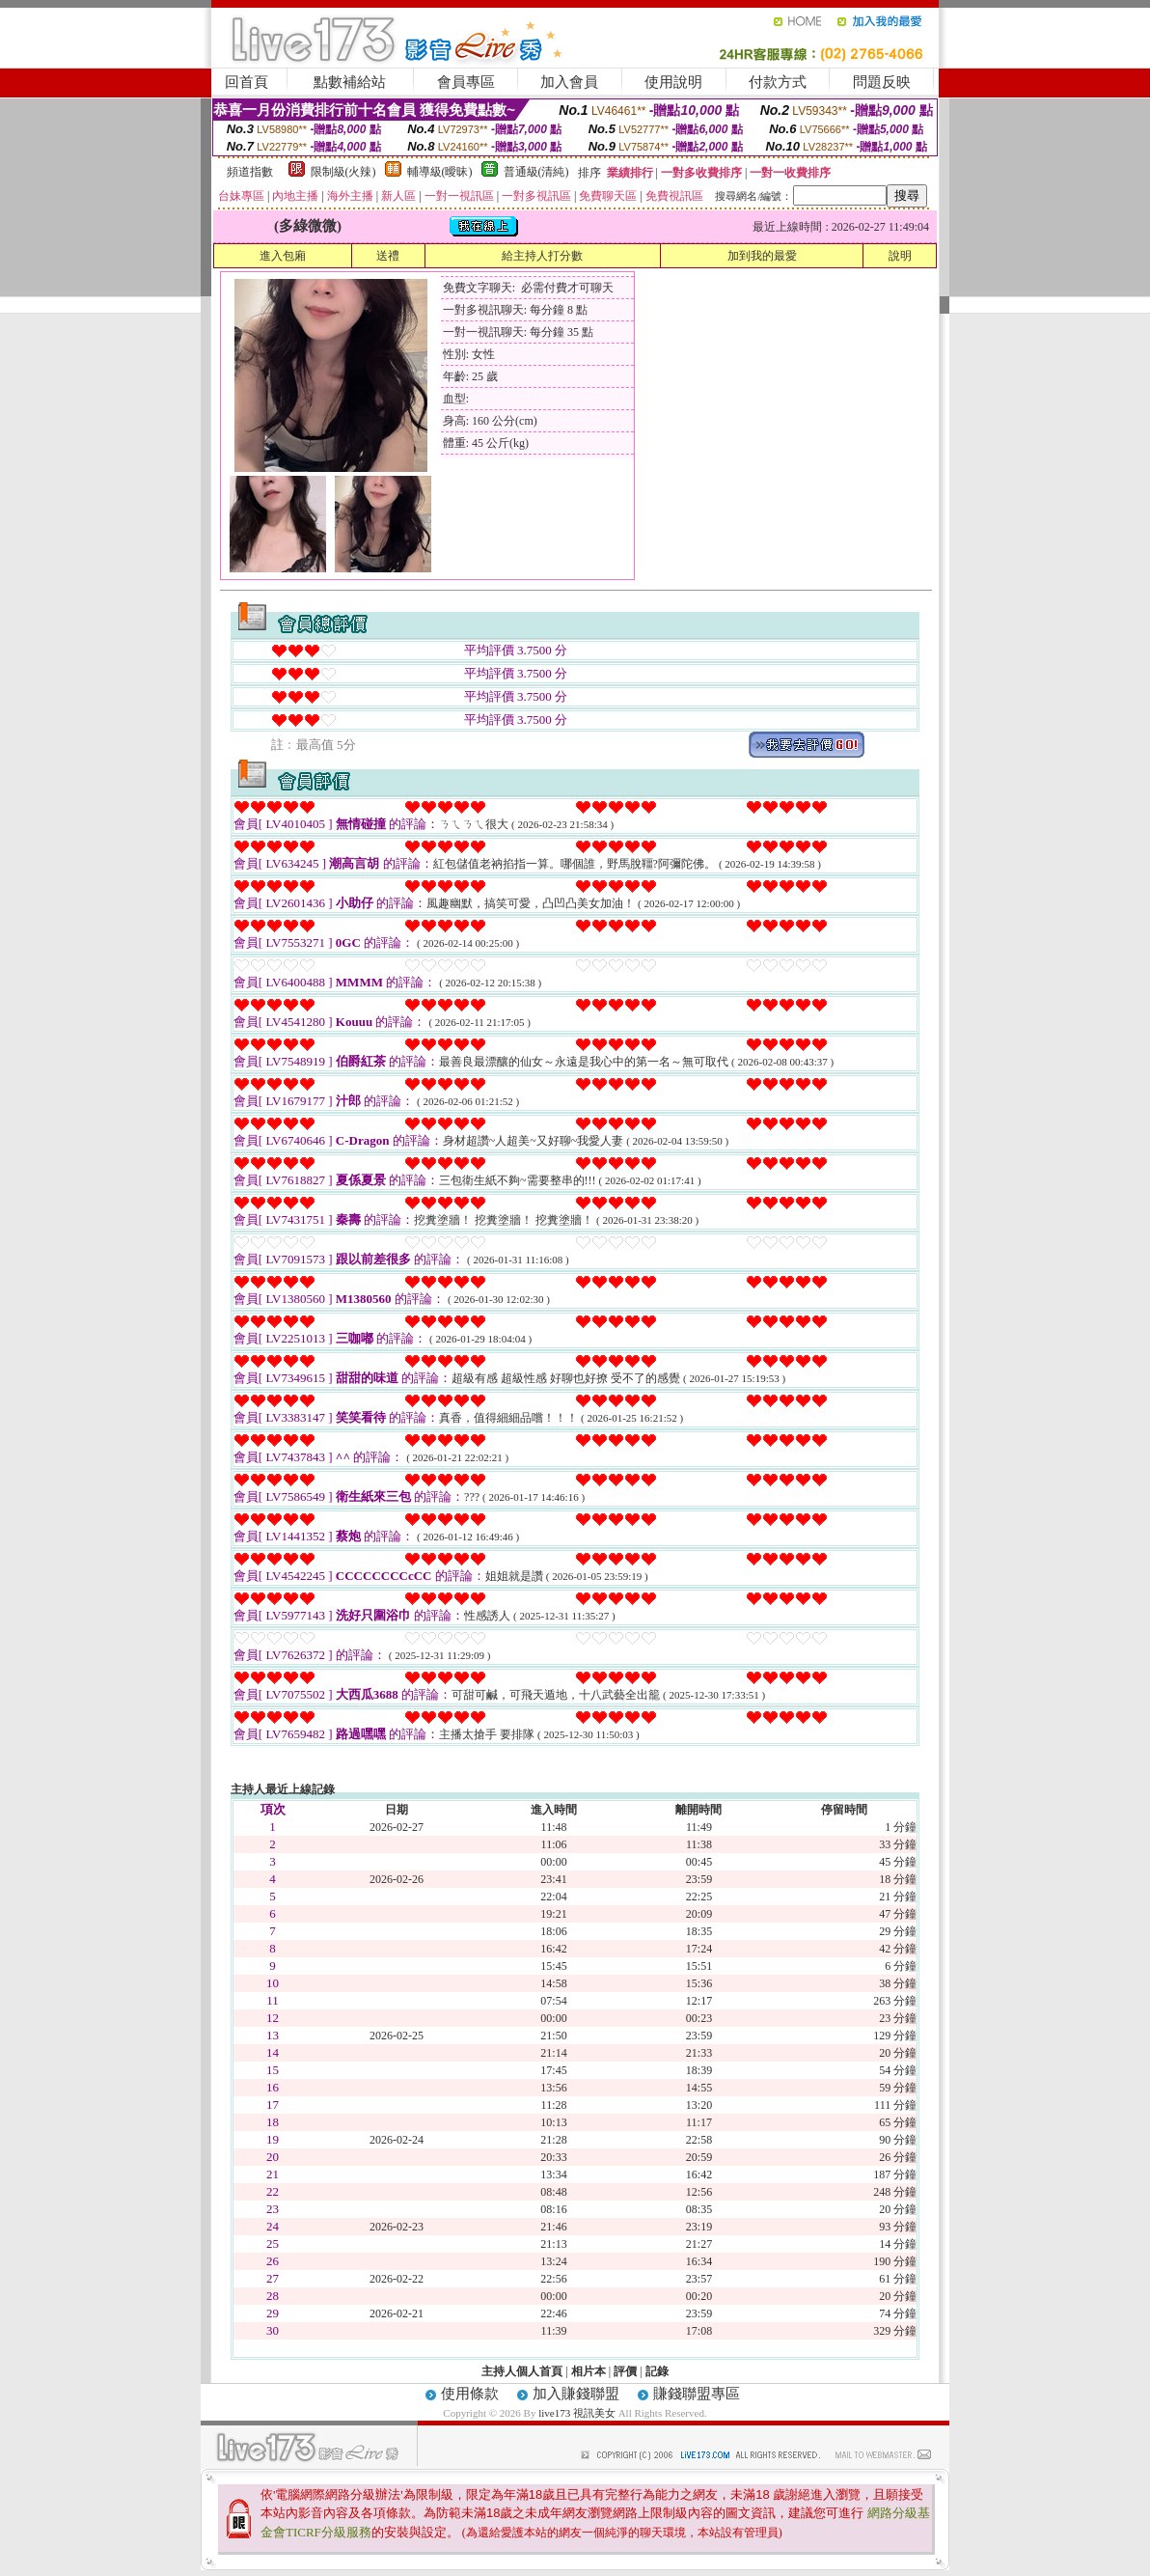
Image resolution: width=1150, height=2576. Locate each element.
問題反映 (882, 82)
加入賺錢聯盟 (576, 2393)
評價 (625, 2371)
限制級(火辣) (343, 172)
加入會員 (569, 82)
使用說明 (673, 82)
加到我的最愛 (762, 256)
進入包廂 (283, 256)
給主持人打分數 (542, 256)
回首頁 (246, 82)
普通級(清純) (536, 172)
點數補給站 (350, 82)
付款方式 (778, 82)
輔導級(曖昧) (440, 172)
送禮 (387, 256)
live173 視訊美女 (577, 2413)
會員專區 (466, 82)
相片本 (588, 2371)
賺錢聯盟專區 (696, 2393)
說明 (900, 256)
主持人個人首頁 (521, 2371)
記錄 (657, 2371)
